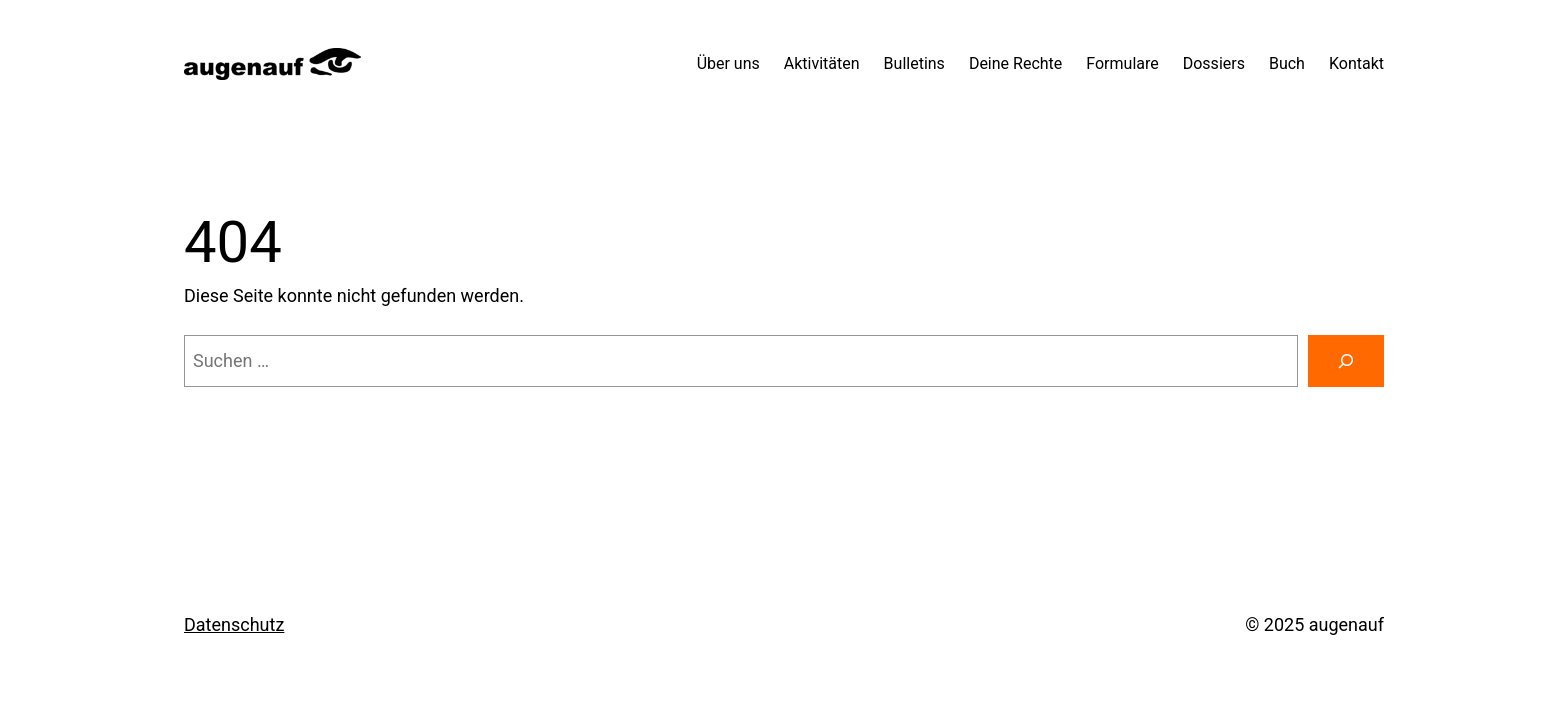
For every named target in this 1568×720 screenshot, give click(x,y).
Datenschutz (234, 624)
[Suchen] (1346, 361)
